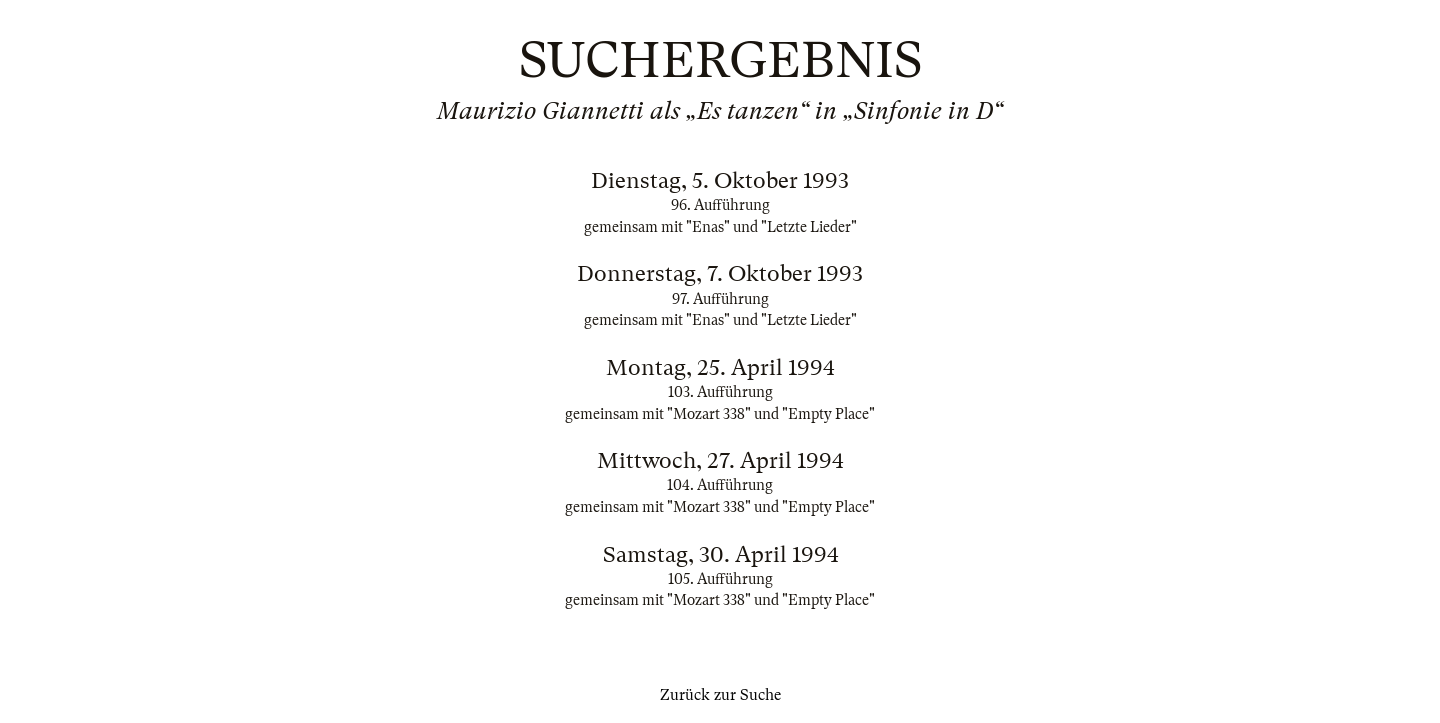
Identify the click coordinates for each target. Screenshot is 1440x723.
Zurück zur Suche (720, 695)
